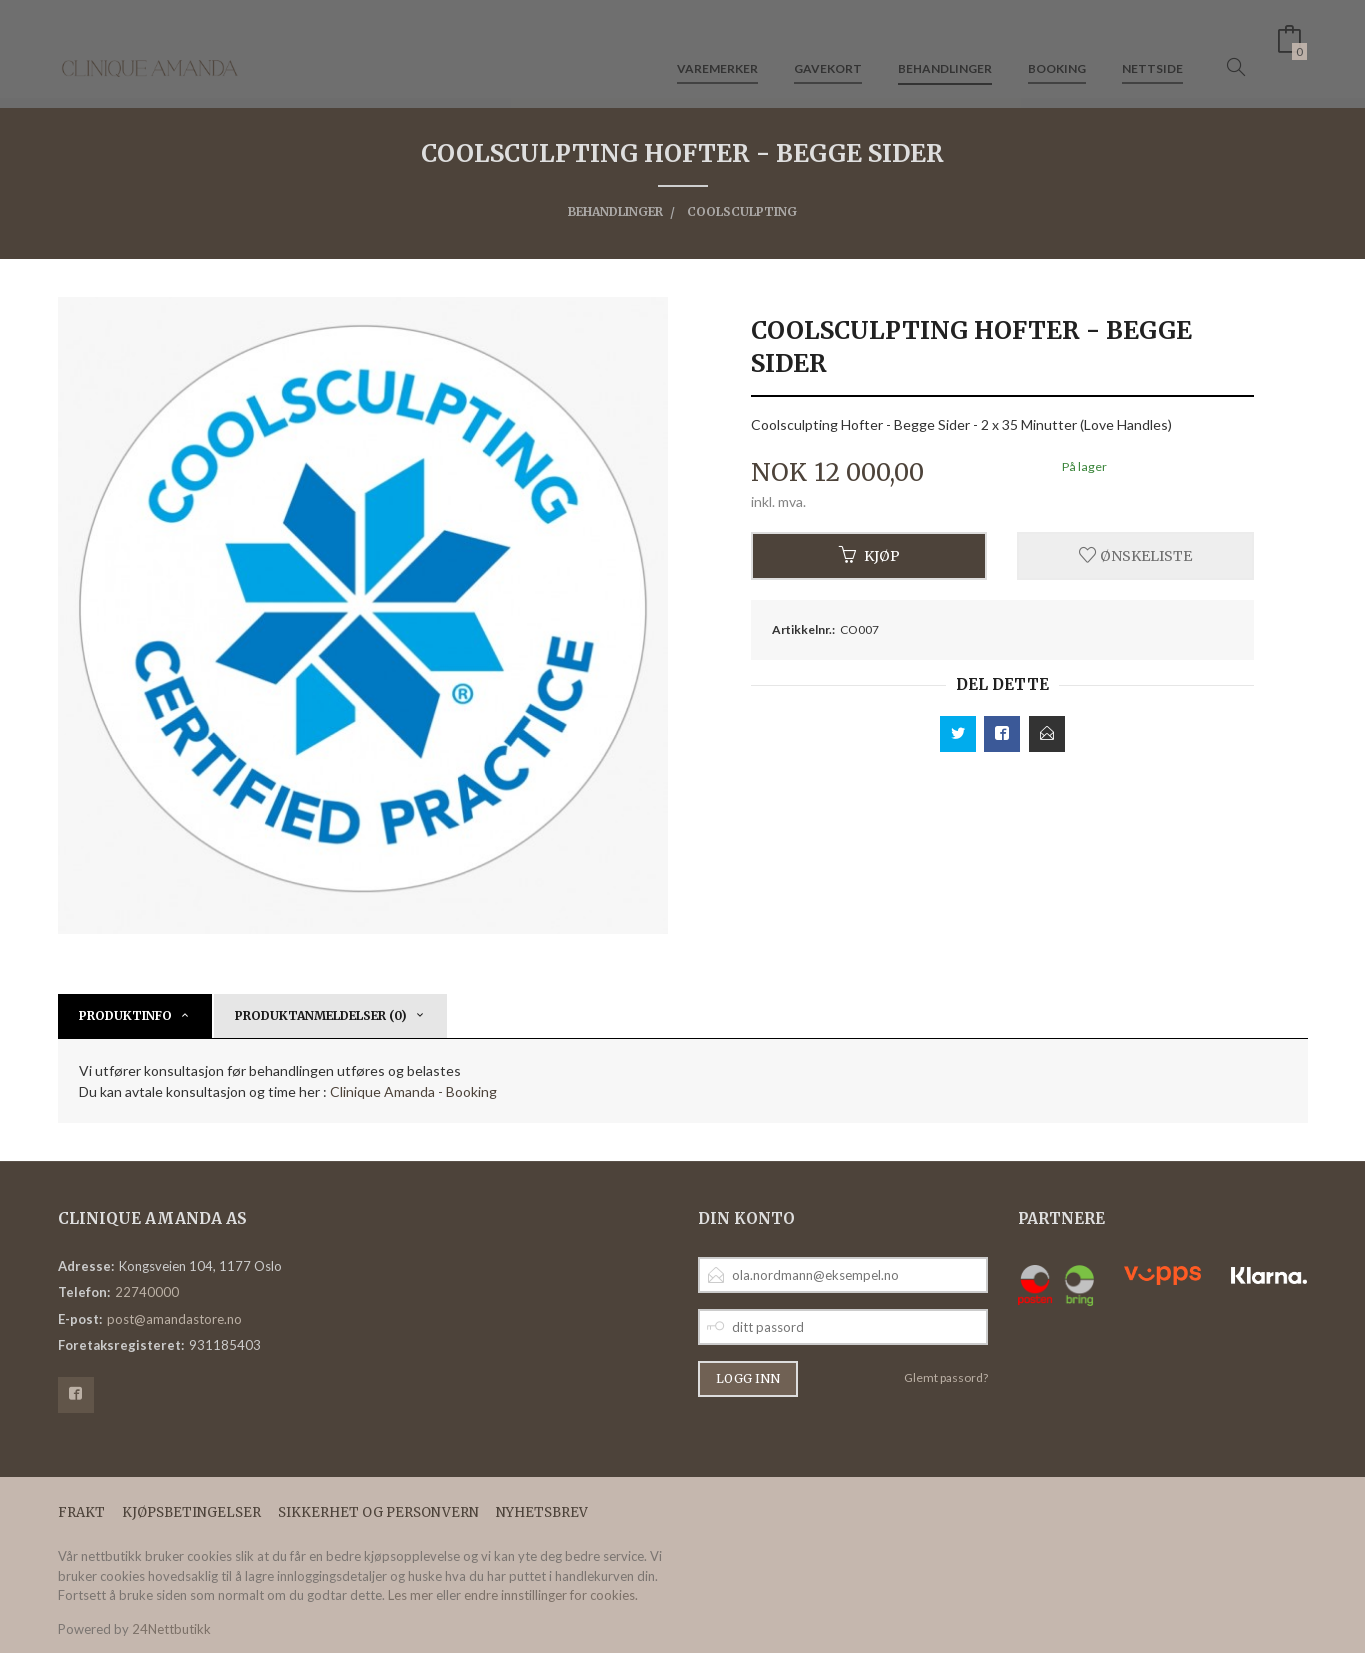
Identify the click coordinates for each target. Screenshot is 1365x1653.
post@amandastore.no (174, 1319)
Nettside (1152, 48)
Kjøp (869, 556)
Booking (1057, 48)
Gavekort (828, 48)
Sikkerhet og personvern (378, 1512)
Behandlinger (945, 48)
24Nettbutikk (171, 1629)
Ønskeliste (1135, 556)
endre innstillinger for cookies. (551, 1595)
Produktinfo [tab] (125, 1015)
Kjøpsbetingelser (191, 1512)
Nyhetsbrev (542, 1512)
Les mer (410, 1595)
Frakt (81, 1512)
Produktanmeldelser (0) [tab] (321, 1015)
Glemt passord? (946, 1377)
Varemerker (717, 48)
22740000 (147, 1292)
